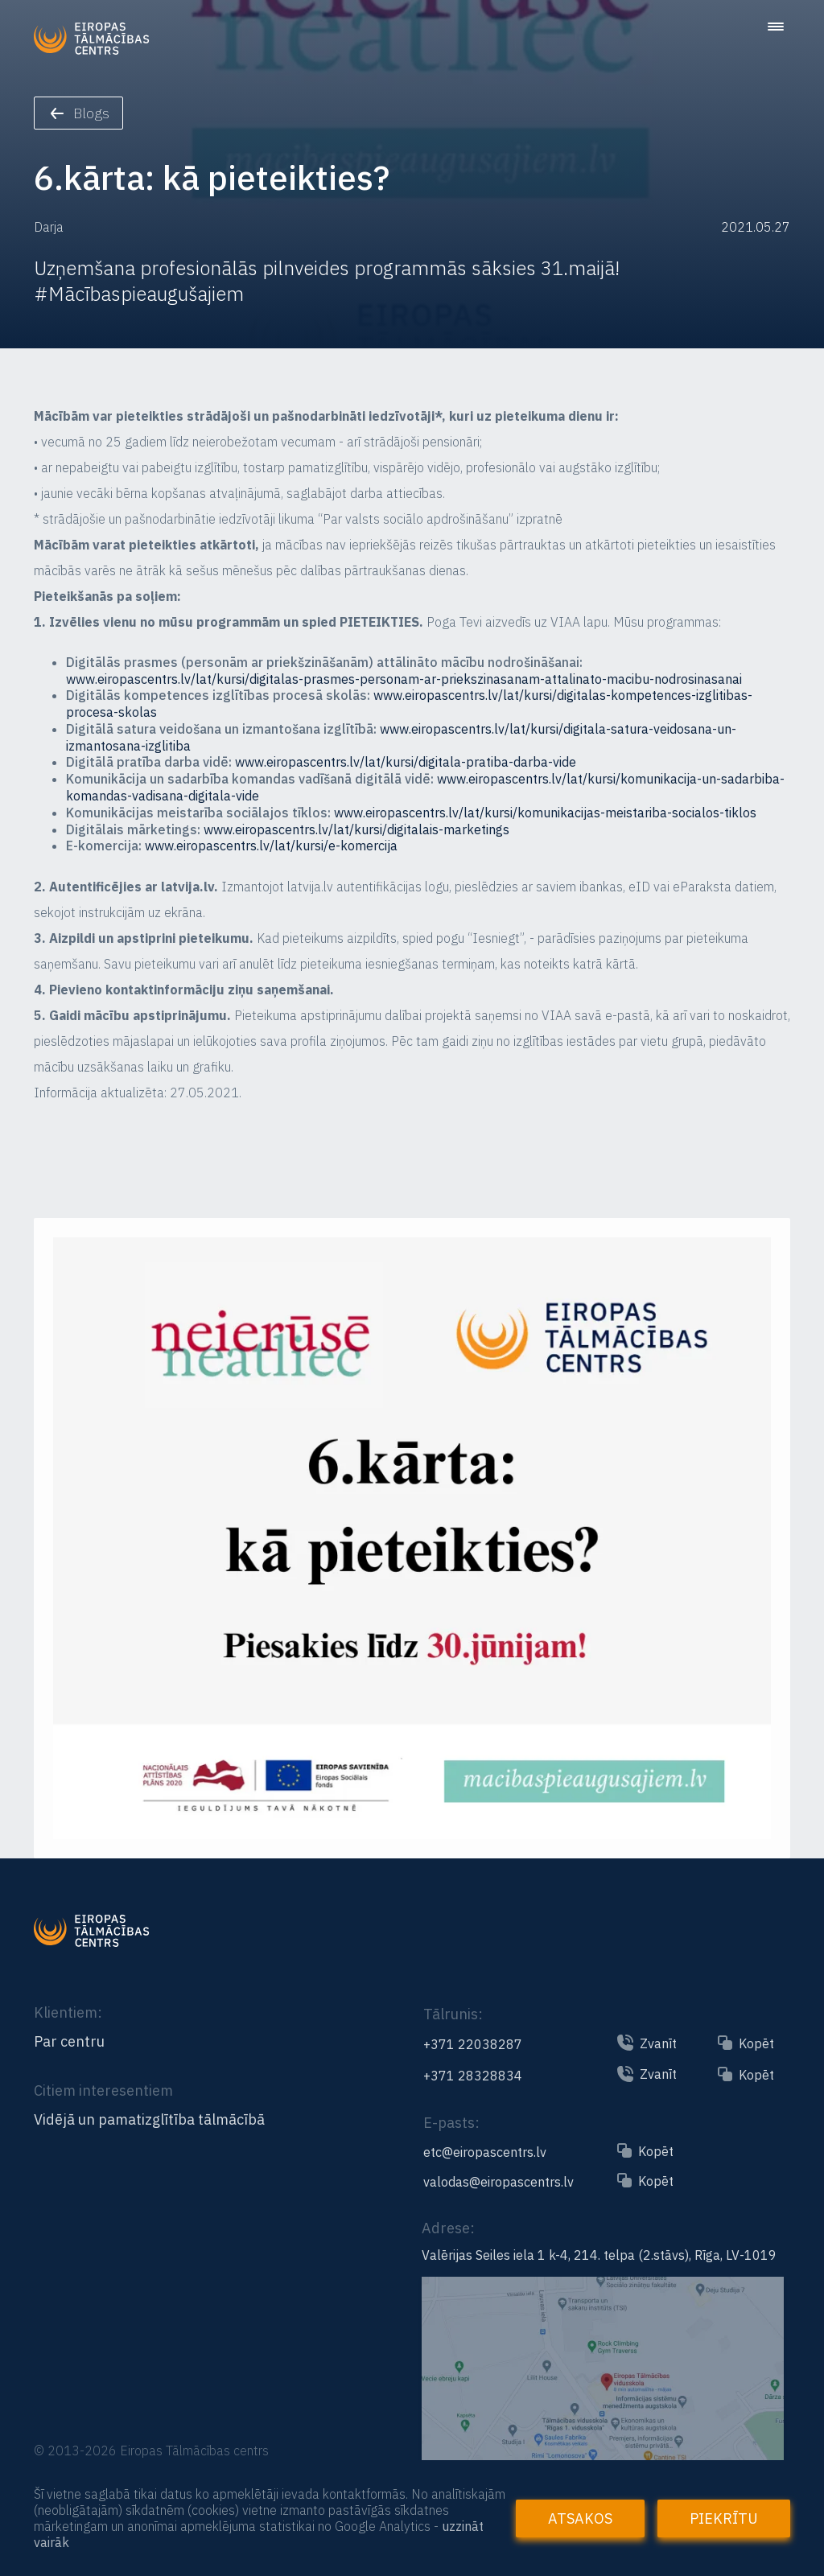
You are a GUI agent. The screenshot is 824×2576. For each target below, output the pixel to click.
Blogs (80, 113)
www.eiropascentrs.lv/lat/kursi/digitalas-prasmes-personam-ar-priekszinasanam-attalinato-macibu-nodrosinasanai (404, 679)
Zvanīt (658, 2043)
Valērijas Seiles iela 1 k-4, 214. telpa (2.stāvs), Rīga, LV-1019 (599, 2255)
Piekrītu (724, 2518)
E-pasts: (451, 2122)
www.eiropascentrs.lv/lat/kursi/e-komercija (271, 845)
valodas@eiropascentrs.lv (498, 2182)
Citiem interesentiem (103, 2090)
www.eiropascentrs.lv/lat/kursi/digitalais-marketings (356, 829)
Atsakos (580, 2518)
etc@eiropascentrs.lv (484, 2152)
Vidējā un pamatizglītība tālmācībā (149, 2120)
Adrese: (448, 2228)
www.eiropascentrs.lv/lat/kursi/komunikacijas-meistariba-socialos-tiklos (545, 812)
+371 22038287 (472, 2044)
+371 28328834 (472, 2076)
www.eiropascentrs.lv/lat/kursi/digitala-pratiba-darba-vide (405, 762)
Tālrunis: (453, 2014)
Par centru (69, 2042)
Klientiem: (68, 2012)
